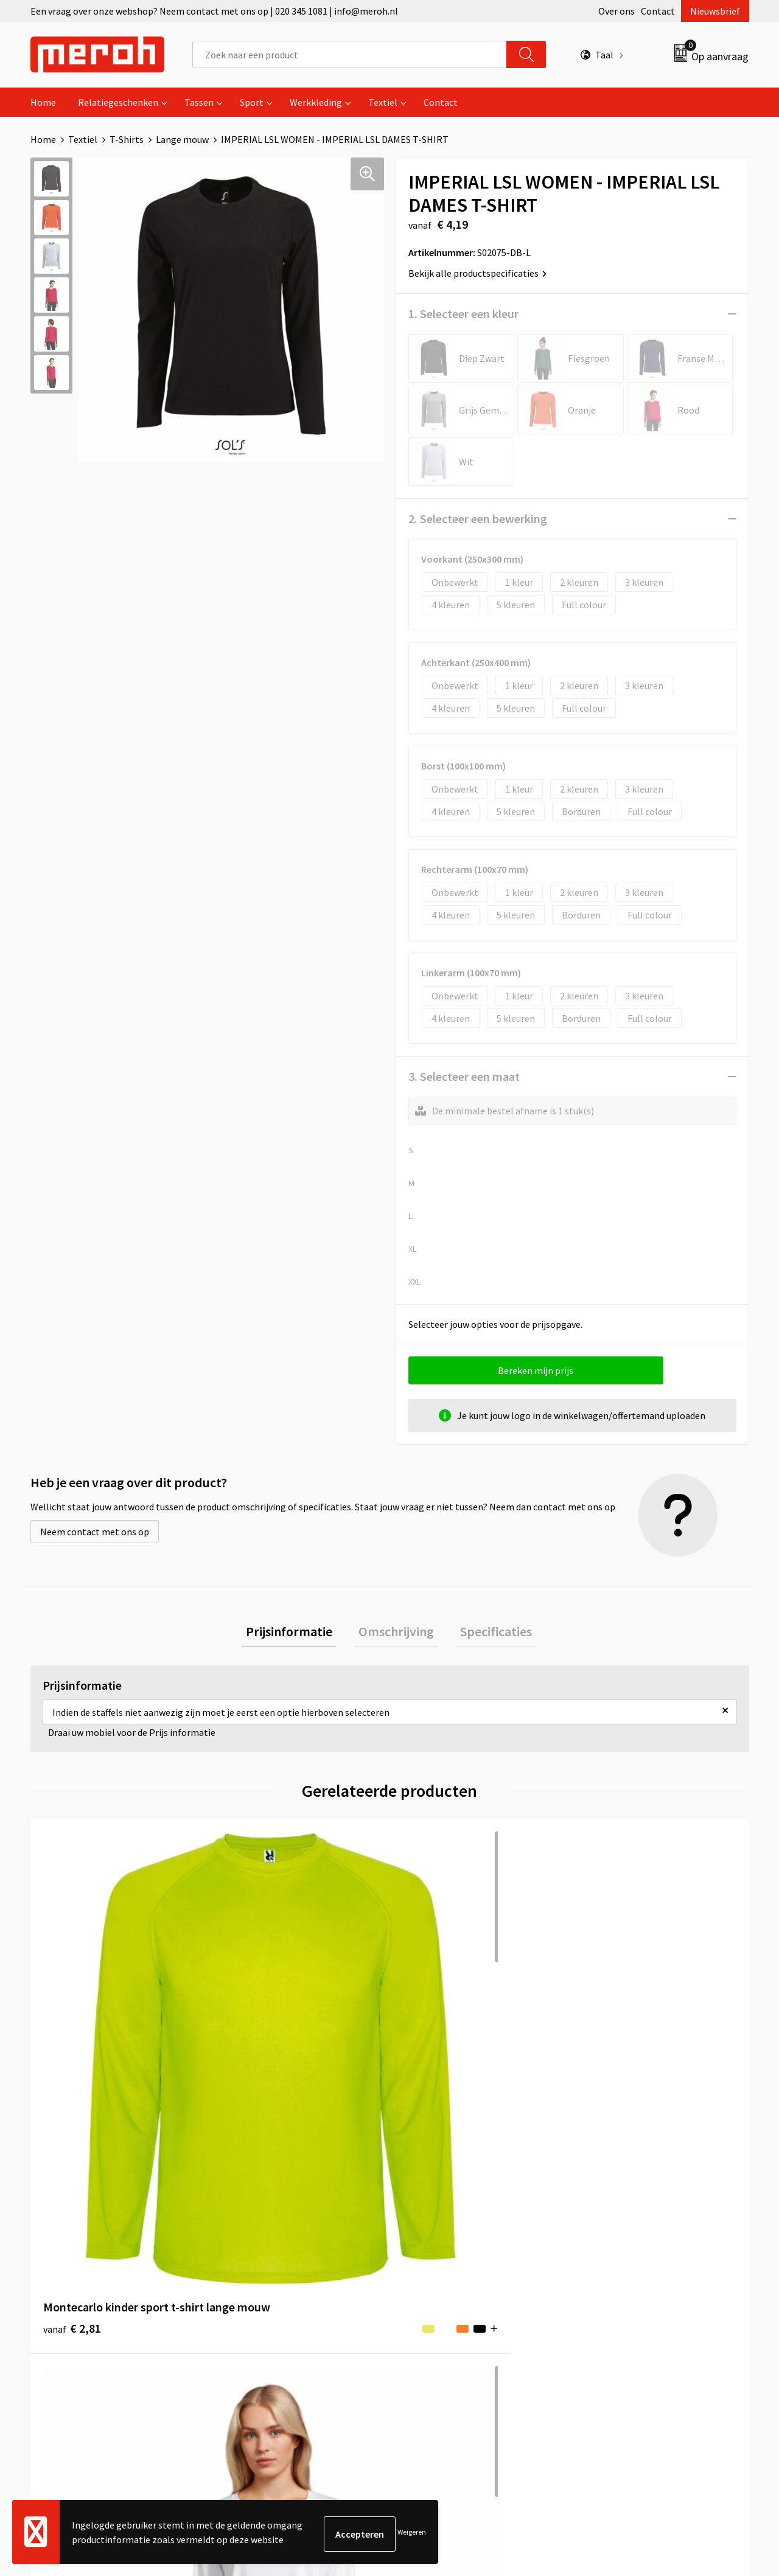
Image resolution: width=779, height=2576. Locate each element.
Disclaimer (604, 2305)
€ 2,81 (72, 2050)
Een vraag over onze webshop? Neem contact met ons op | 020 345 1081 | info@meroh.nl (214, 11)
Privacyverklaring (618, 2286)
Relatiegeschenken (118, 102)
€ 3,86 (611, 2050)
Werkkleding (316, 102)
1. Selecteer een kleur (463, 313)
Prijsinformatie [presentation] (297, 1633)
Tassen (199, 102)
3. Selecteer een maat (464, 1076)
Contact (658, 11)
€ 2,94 (252, 2050)
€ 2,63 (431, 2050)
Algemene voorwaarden (631, 2230)
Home (43, 102)
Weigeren (411, 2533)
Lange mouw (182, 139)
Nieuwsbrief (715, 11)
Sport (252, 102)
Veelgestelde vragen (268, 2268)
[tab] (297, 1633)
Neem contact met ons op (94, 1532)
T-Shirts (127, 139)
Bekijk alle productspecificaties (477, 273)
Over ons (616, 11)
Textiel (382, 102)
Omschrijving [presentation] (396, 1633)
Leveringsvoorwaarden (629, 2249)
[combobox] (349, 54)
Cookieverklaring (618, 2268)
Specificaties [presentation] (488, 1633)
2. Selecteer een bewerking (477, 518)
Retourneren (431, 2249)
